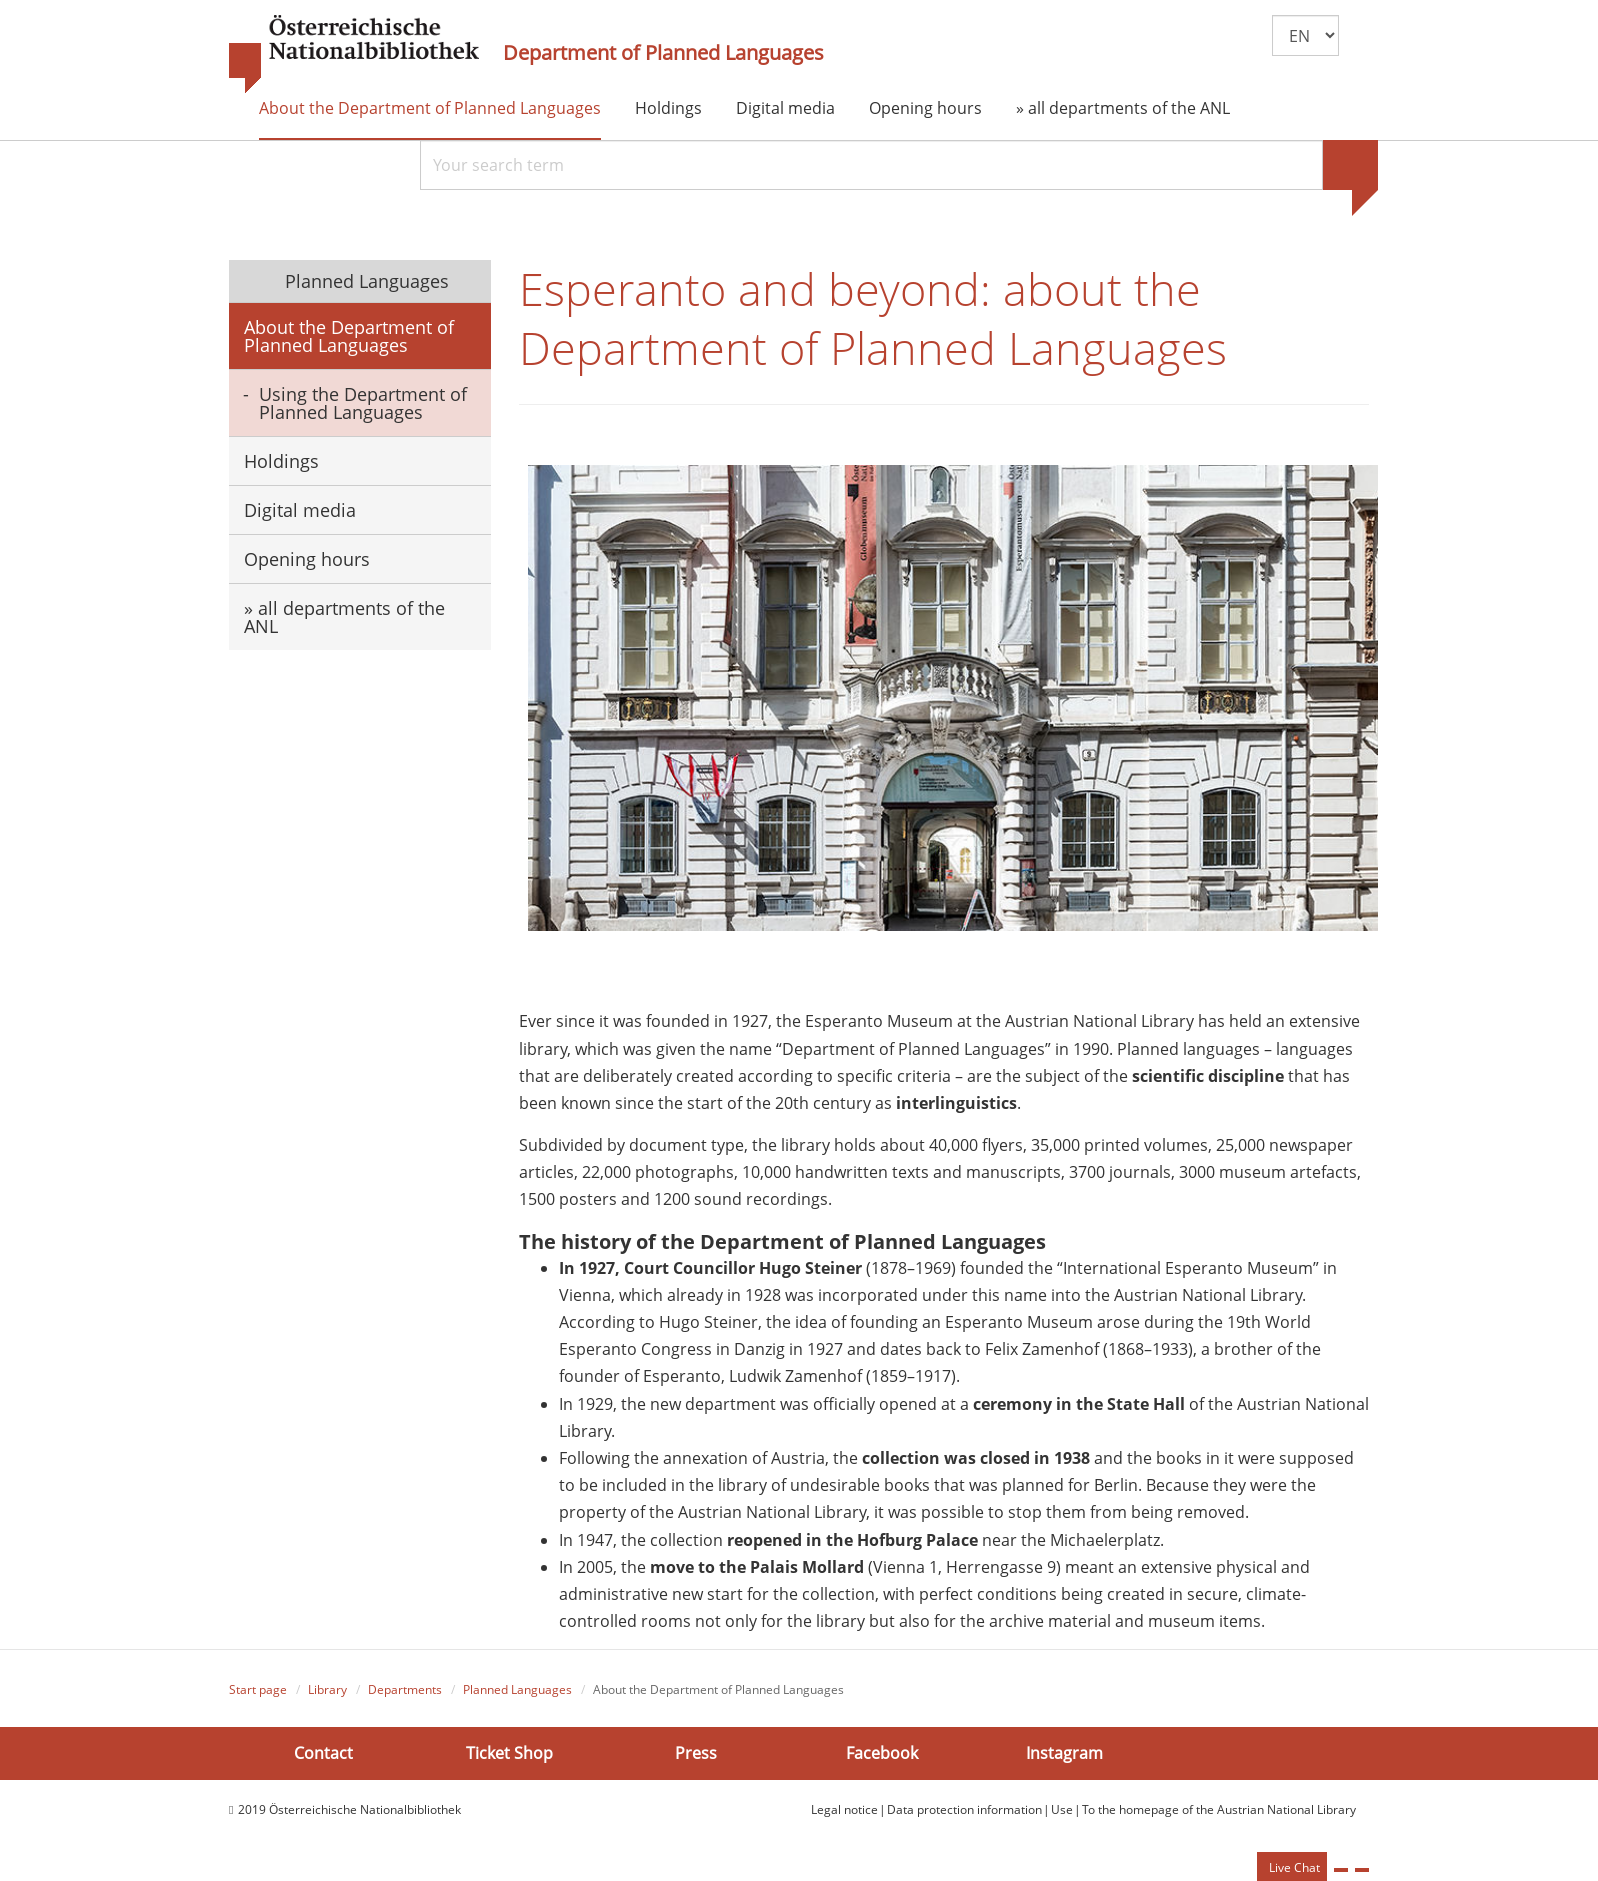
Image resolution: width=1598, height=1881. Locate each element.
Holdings (668, 108)
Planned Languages (364, 281)
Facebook (882, 1753)
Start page (258, 1689)
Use (1062, 1809)
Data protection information (964, 1809)
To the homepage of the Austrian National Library (1219, 1809)
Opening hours (925, 108)
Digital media (785, 108)
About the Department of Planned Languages (430, 108)
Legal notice (844, 1809)
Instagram (1064, 1753)
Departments (405, 1689)
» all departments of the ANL (1123, 108)
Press (696, 1753)
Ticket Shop (509, 1753)
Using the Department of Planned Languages (363, 403)
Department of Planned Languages (663, 53)
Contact (323, 1753)
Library (327, 1689)
